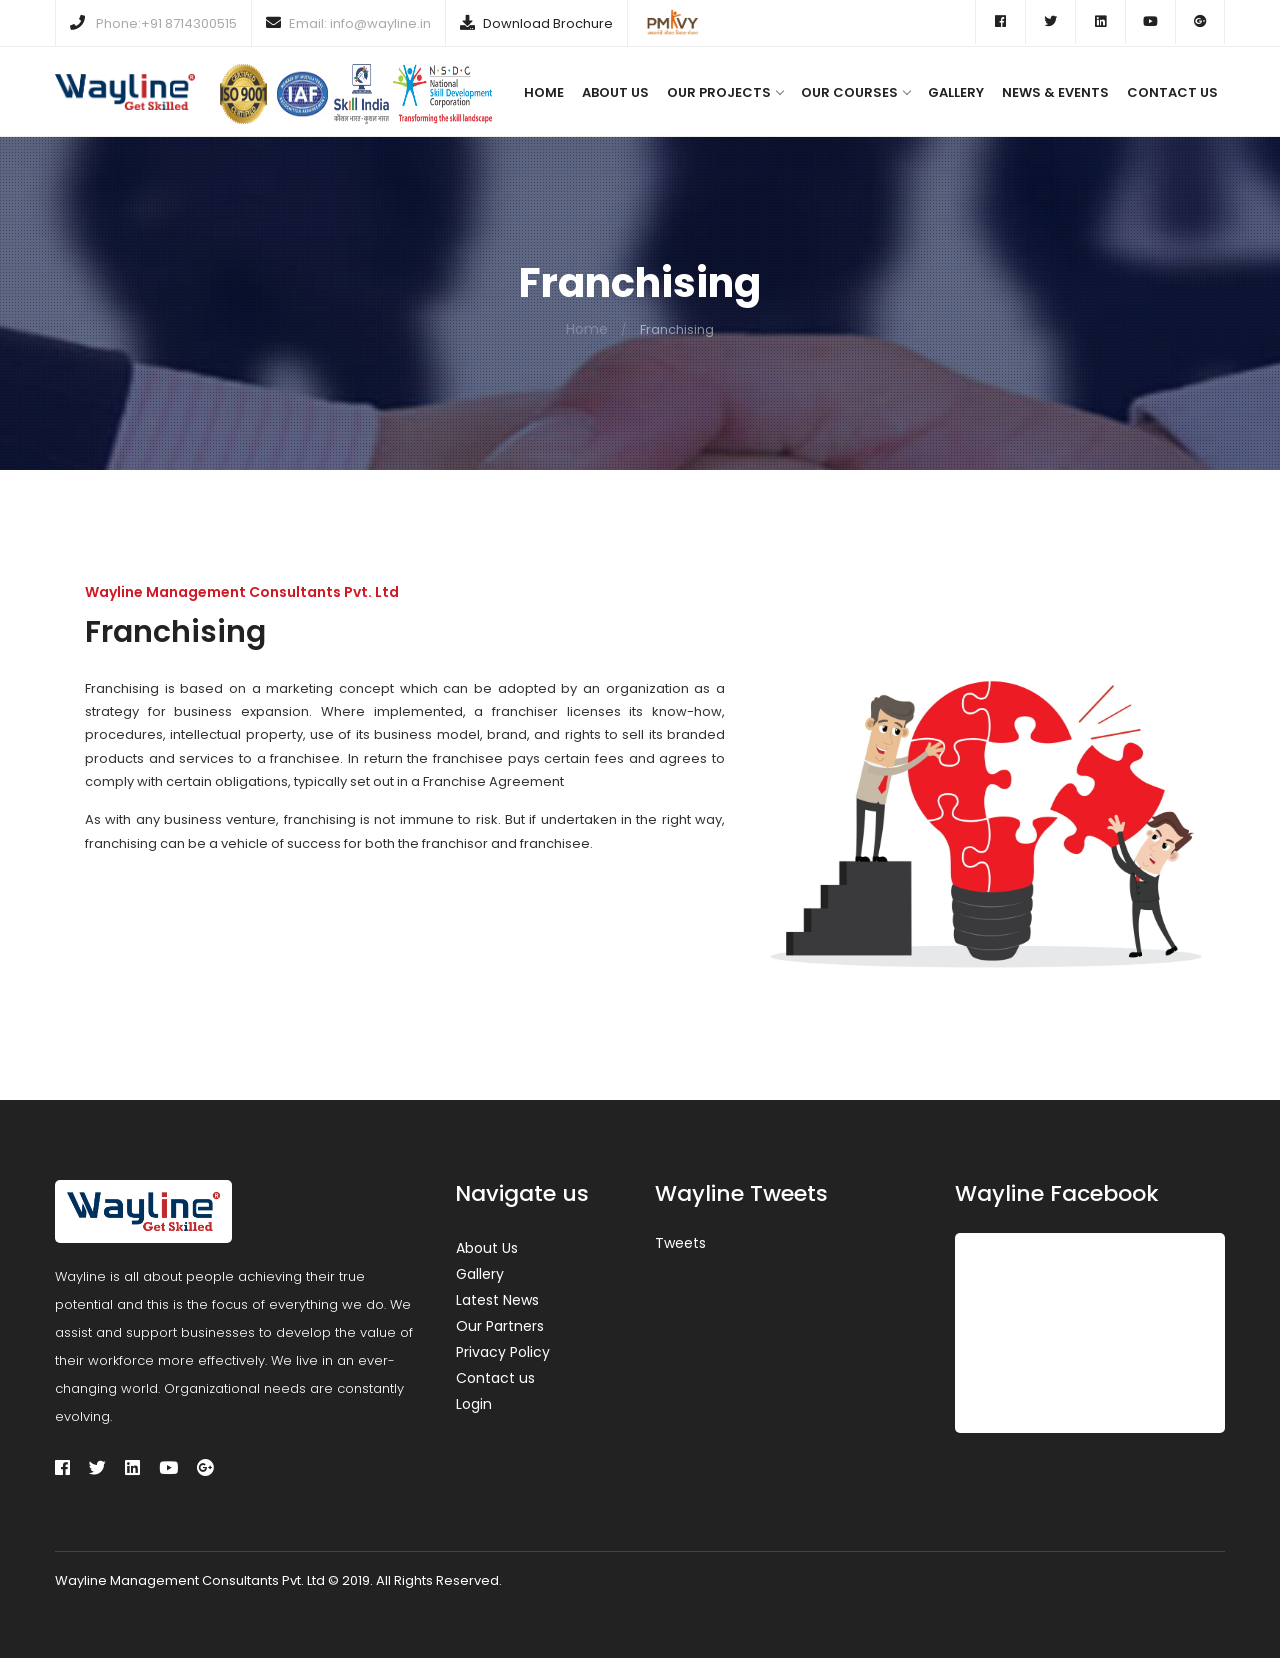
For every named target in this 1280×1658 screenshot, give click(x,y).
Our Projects (725, 92)
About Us (487, 1248)
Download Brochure (548, 23)
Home (544, 92)
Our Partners (500, 1326)
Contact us (1172, 92)
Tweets (680, 1243)
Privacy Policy (503, 1352)
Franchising (175, 632)
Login (474, 1404)
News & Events (1055, 92)
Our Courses (855, 92)
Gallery (956, 92)
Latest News (497, 1300)
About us (615, 92)
